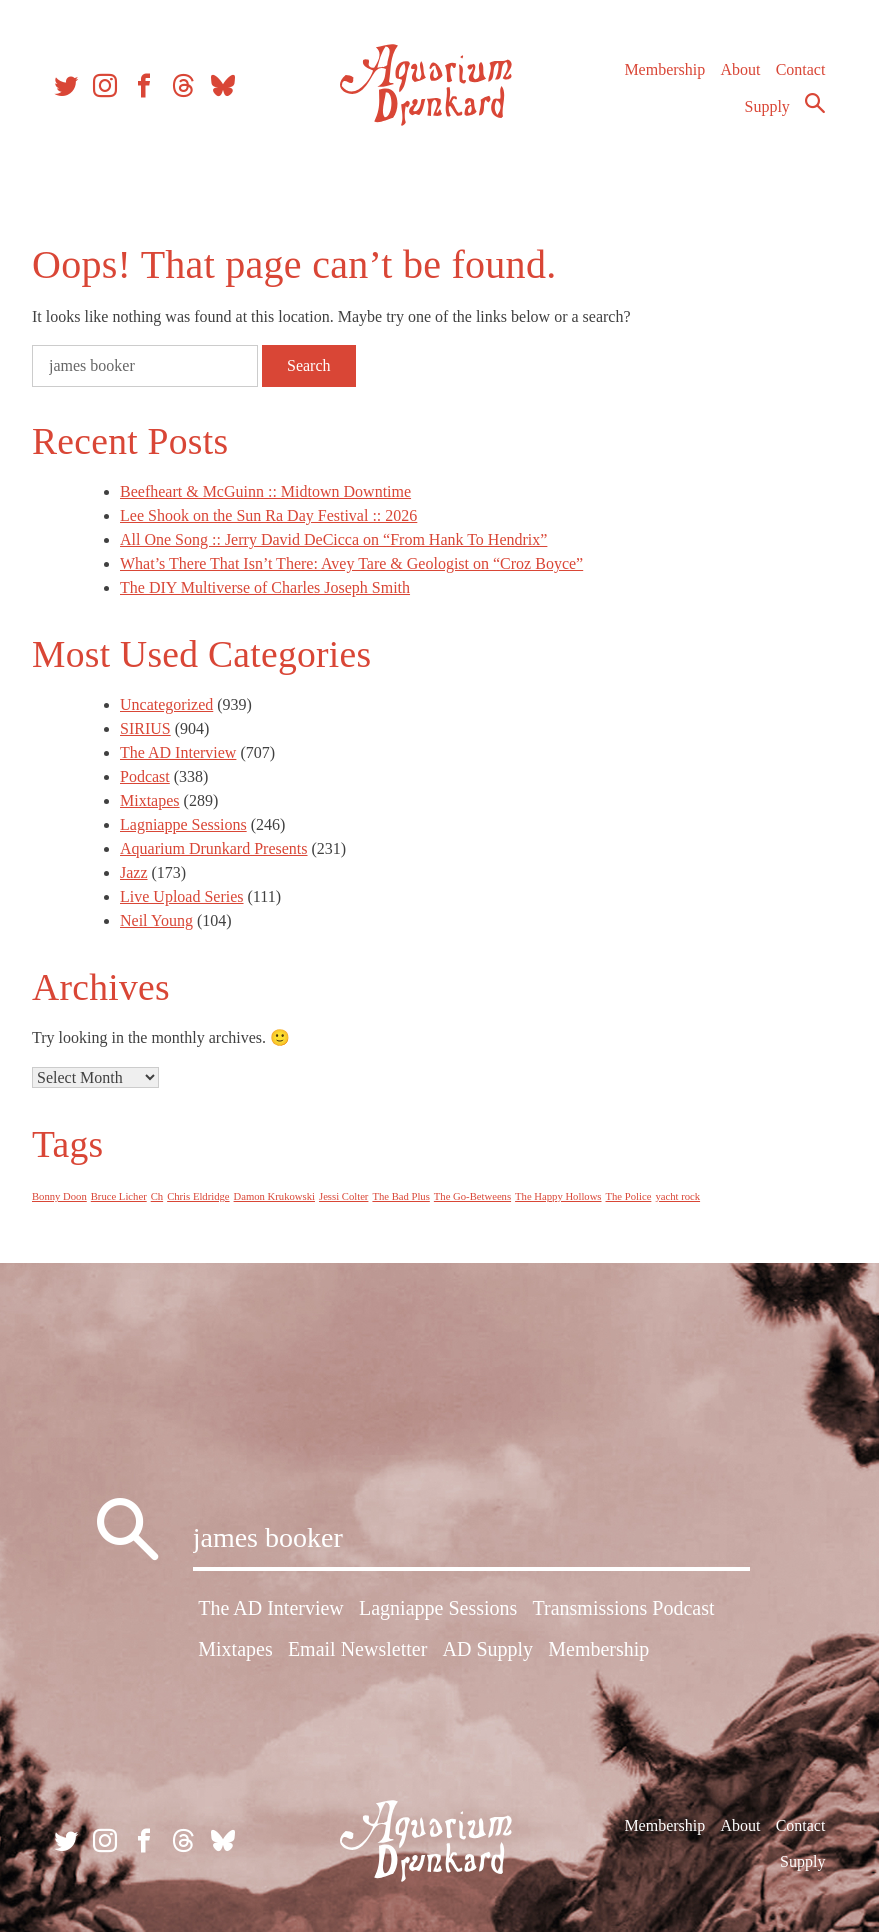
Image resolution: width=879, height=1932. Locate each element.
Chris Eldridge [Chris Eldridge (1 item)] (198, 1196)
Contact (801, 69)
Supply (767, 106)
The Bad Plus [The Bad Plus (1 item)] (400, 1196)
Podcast (145, 776)
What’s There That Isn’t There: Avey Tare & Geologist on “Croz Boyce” (351, 563)
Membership (664, 69)
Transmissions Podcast (623, 1608)
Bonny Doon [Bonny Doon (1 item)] (59, 1196)
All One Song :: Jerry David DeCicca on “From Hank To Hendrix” (333, 539)
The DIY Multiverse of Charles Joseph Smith (265, 587)
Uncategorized (166, 704)
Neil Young (156, 920)
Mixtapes (150, 800)
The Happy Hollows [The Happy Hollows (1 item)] (558, 1196)
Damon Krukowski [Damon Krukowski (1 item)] (274, 1196)
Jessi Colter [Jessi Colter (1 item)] (343, 1196)
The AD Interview (178, 752)
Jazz (134, 872)
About (740, 69)
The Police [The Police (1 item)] (629, 1196)
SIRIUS (145, 728)
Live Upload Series (182, 896)
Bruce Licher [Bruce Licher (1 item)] (119, 1196)
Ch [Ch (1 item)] (157, 1196)
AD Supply (488, 1649)
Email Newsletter (357, 1649)
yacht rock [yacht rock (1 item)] (677, 1196)
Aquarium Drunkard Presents (214, 848)
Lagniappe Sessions (183, 824)
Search (815, 103)
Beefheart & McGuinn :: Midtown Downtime (265, 491)
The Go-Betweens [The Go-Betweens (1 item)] (472, 1196)
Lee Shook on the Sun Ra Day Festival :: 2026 (268, 515)
